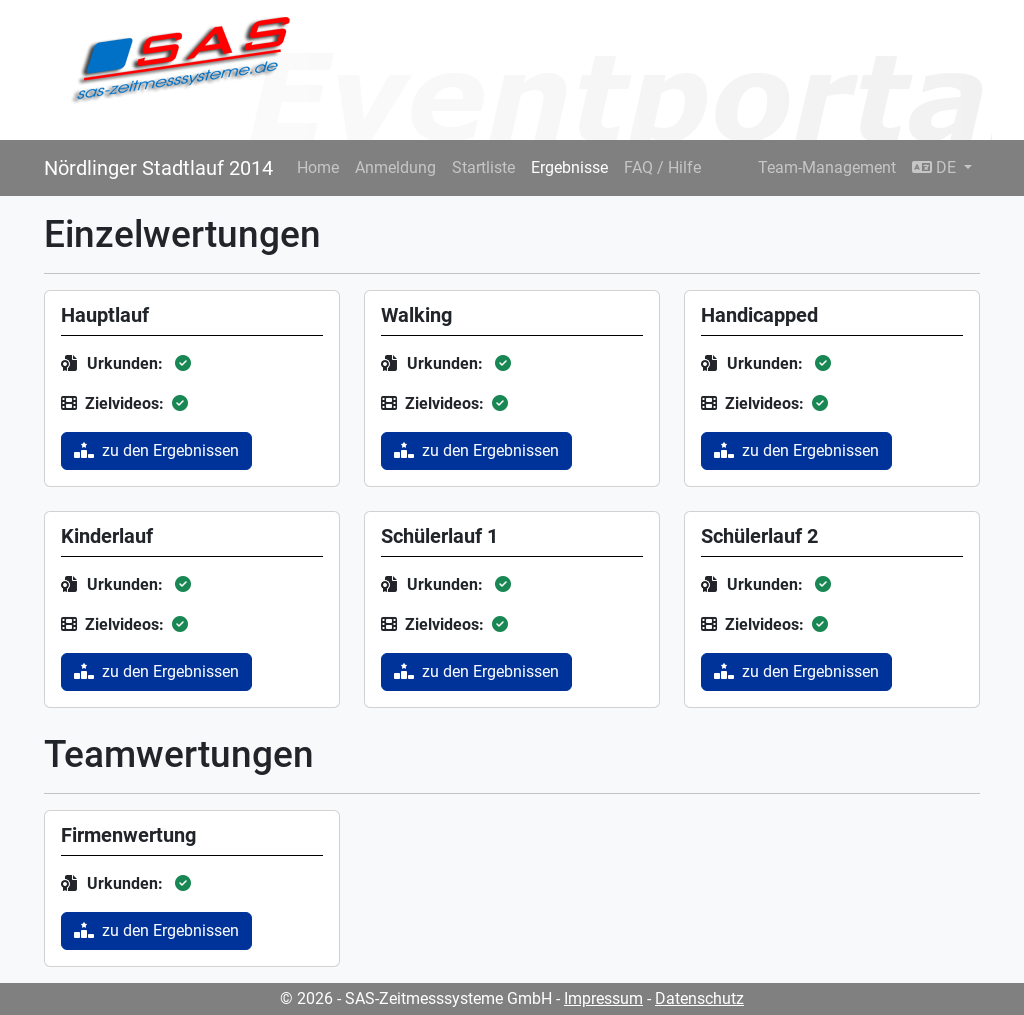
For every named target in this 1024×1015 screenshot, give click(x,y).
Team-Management (827, 167)
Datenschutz (699, 998)
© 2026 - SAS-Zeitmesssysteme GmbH (416, 998)
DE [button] (936, 167)
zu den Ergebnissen (156, 450)
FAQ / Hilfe (662, 167)
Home (318, 167)
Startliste (483, 167)
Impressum (603, 998)
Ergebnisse (569, 167)
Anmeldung (395, 167)
